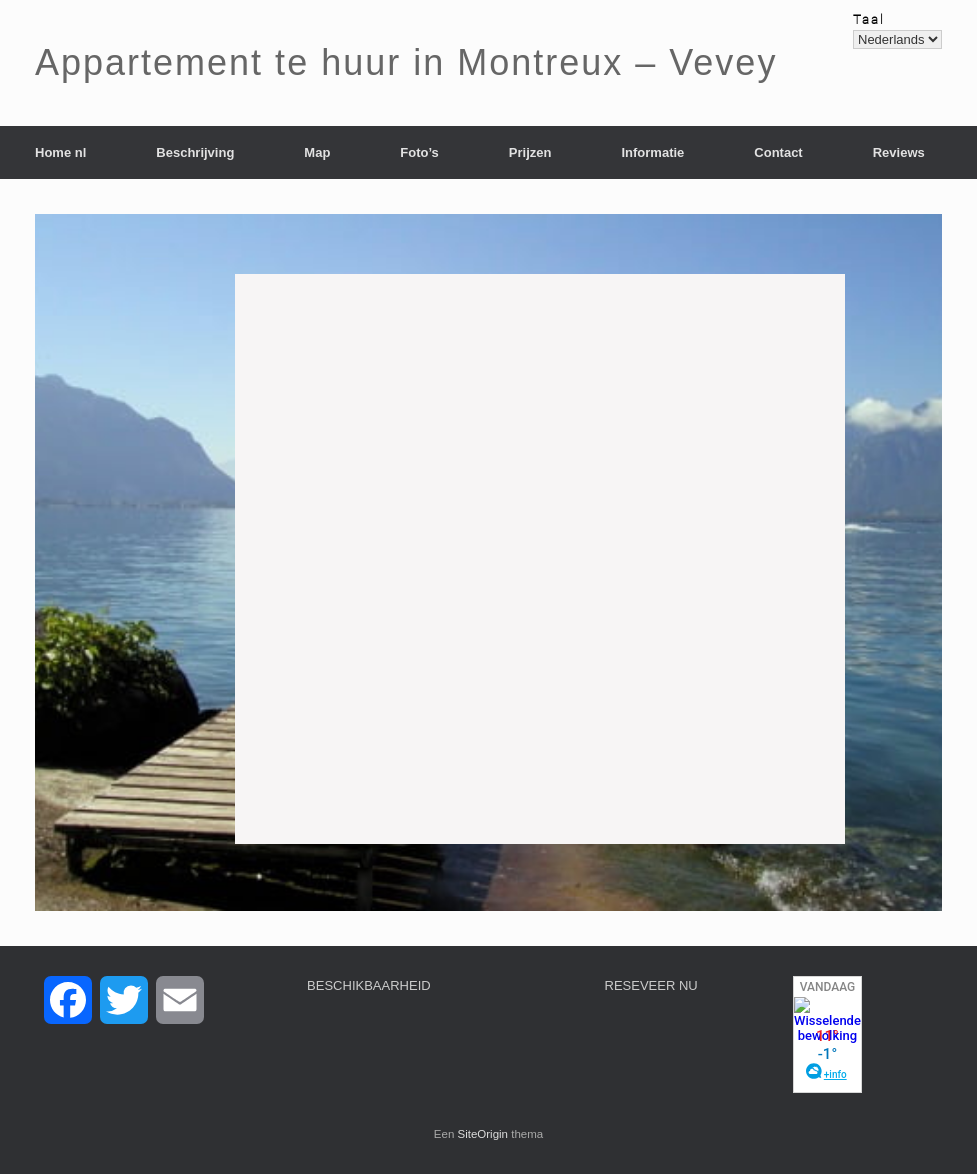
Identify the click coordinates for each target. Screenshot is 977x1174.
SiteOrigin (483, 1134)
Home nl (60, 152)
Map (317, 152)
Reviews (899, 152)
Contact (778, 152)
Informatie (652, 152)
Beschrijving (195, 152)
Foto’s (419, 152)
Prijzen (530, 152)
